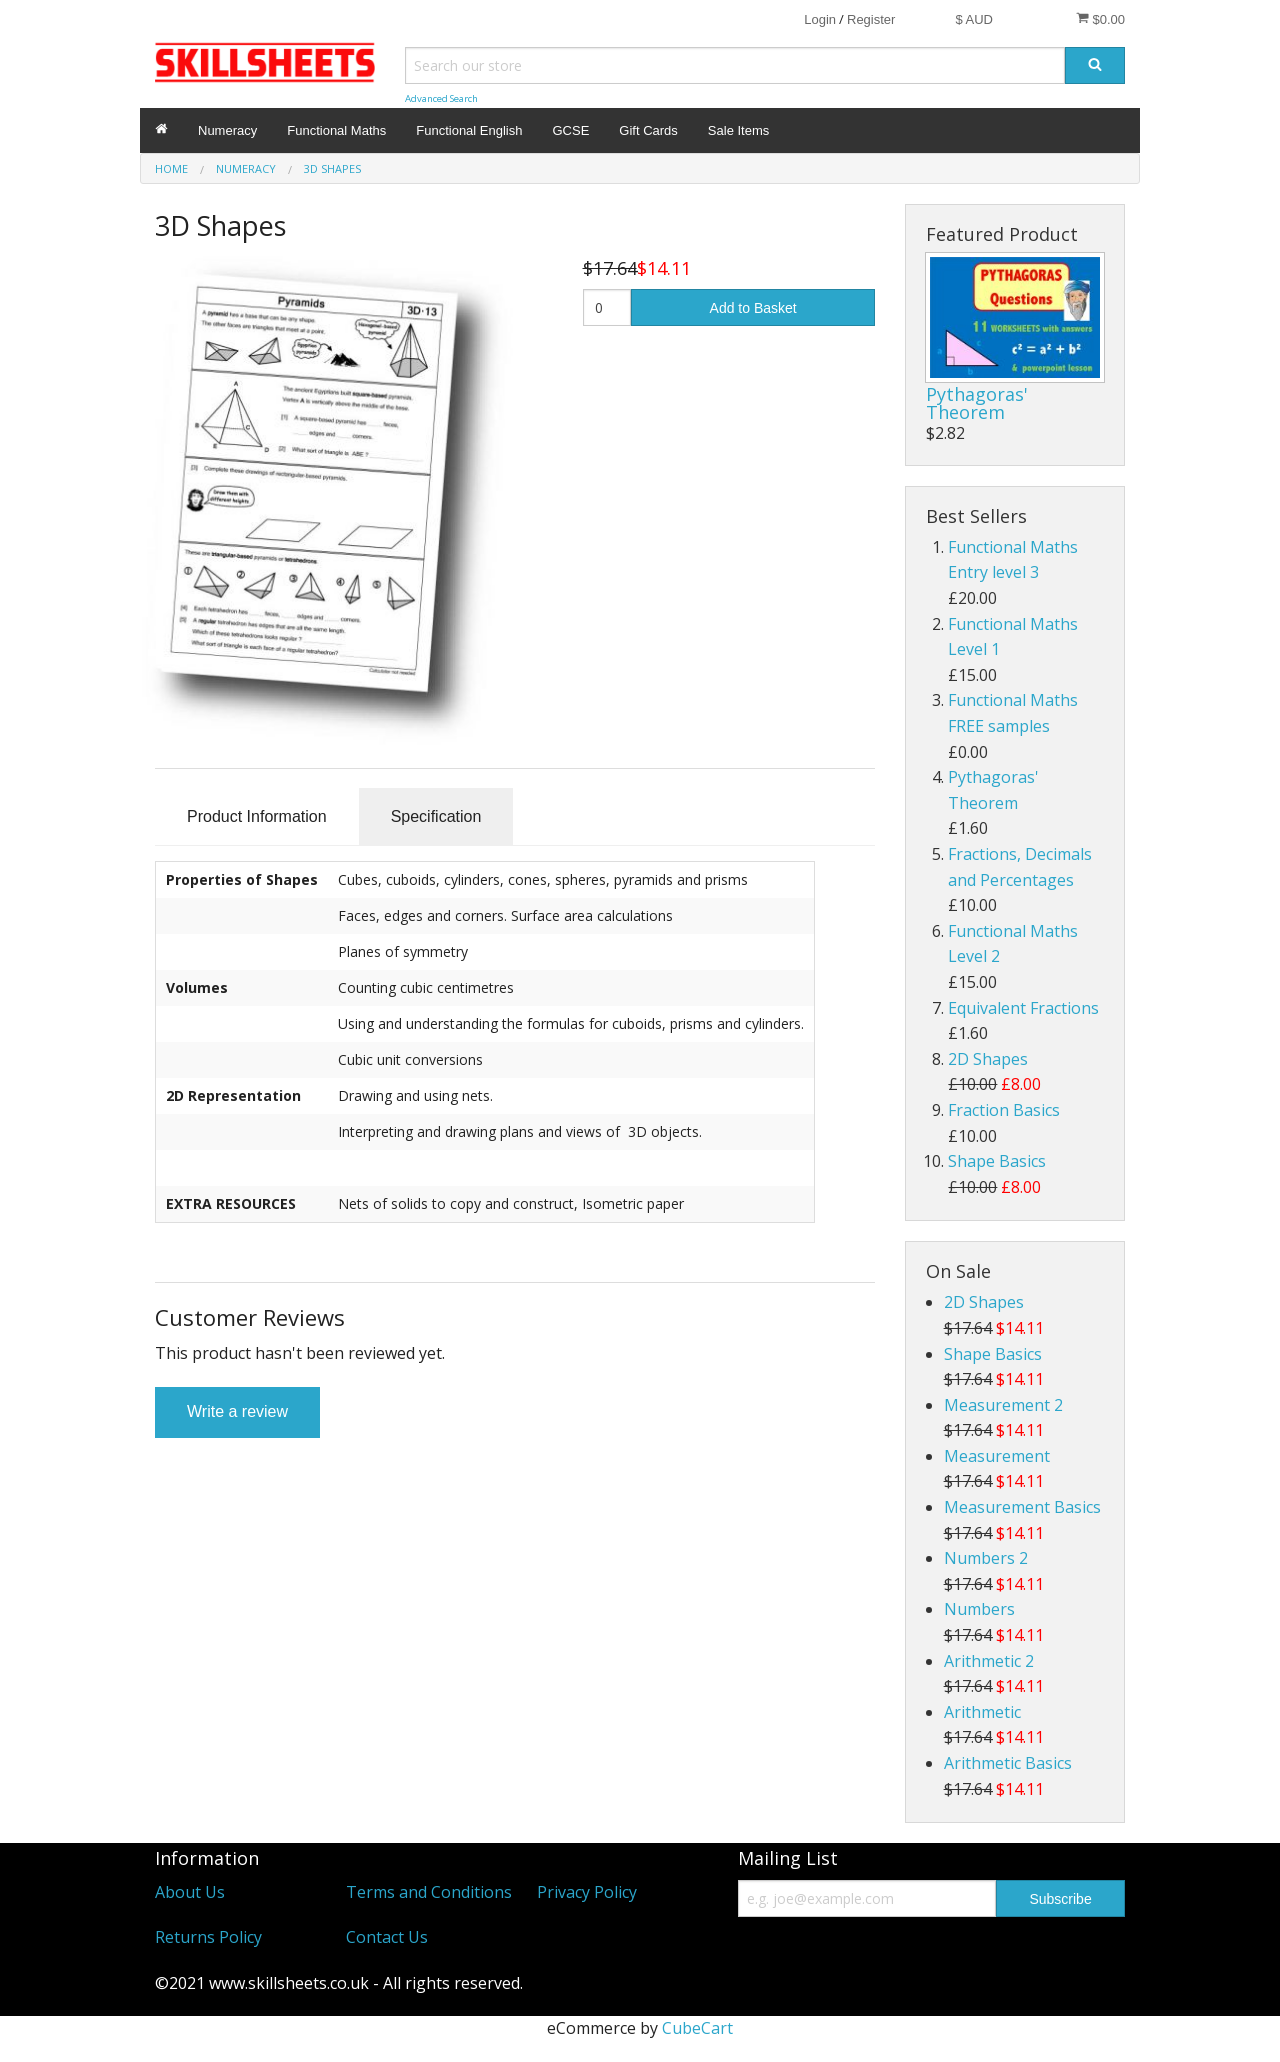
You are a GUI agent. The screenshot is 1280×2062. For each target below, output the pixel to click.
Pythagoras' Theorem (977, 403)
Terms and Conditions (429, 1892)
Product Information (257, 816)
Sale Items (738, 130)
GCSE (570, 130)
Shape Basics (997, 1161)
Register (871, 19)
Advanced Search (441, 98)
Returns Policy (208, 1937)
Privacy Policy (587, 1892)
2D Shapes (988, 1059)
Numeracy (227, 130)
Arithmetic (982, 1712)
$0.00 (1100, 19)
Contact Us (387, 1937)
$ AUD (974, 19)
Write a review (237, 1411)
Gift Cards (648, 130)
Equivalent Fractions (1023, 1008)
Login (820, 19)
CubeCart (697, 2028)
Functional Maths (336, 130)
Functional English (469, 130)
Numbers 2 (986, 1558)
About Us (190, 1892)
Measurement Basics (1022, 1507)
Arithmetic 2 (989, 1661)
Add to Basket (753, 308)
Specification (436, 816)
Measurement (997, 1456)
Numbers (979, 1609)
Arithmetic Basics (1008, 1763)
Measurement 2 (1003, 1405)
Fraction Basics (1004, 1110)
